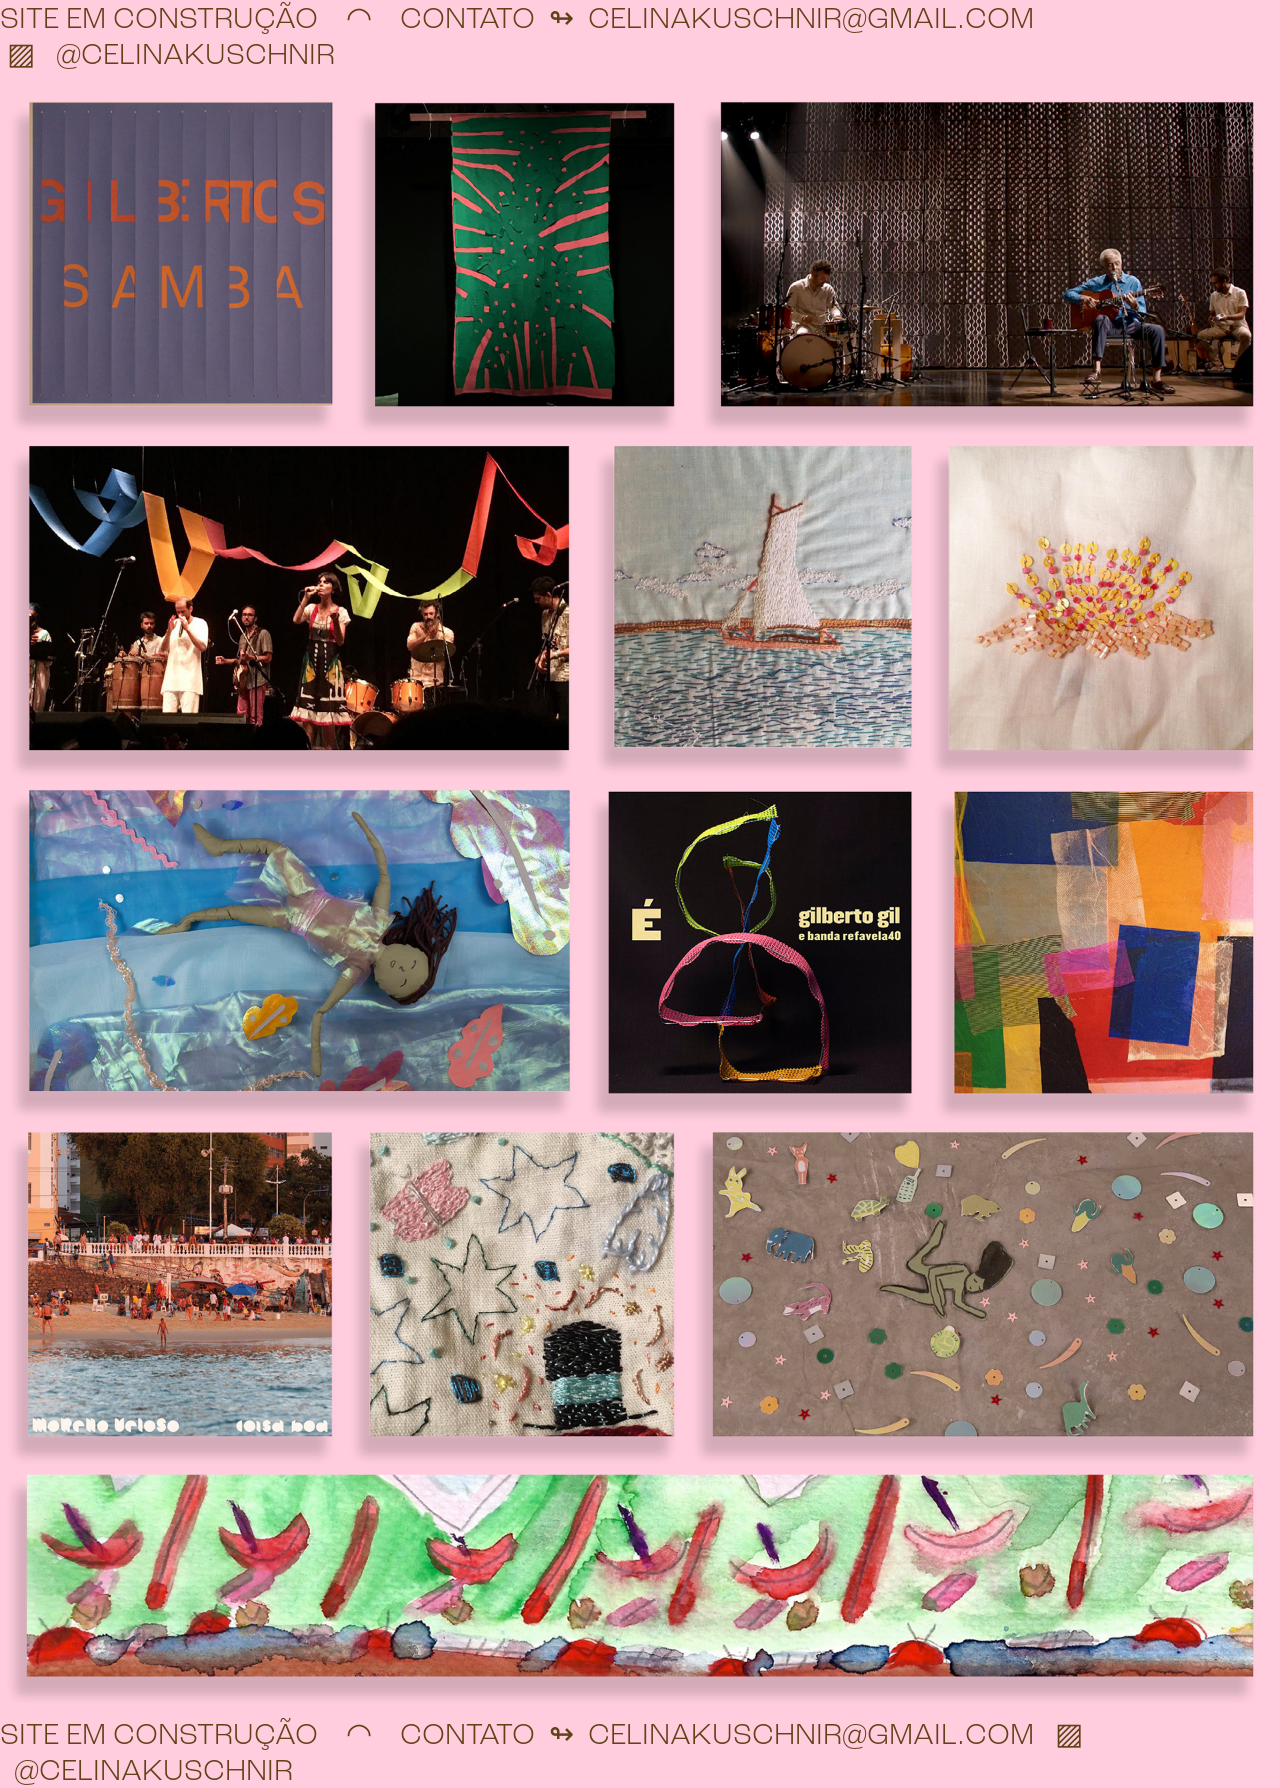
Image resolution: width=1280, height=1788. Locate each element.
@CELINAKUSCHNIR (195, 54)
